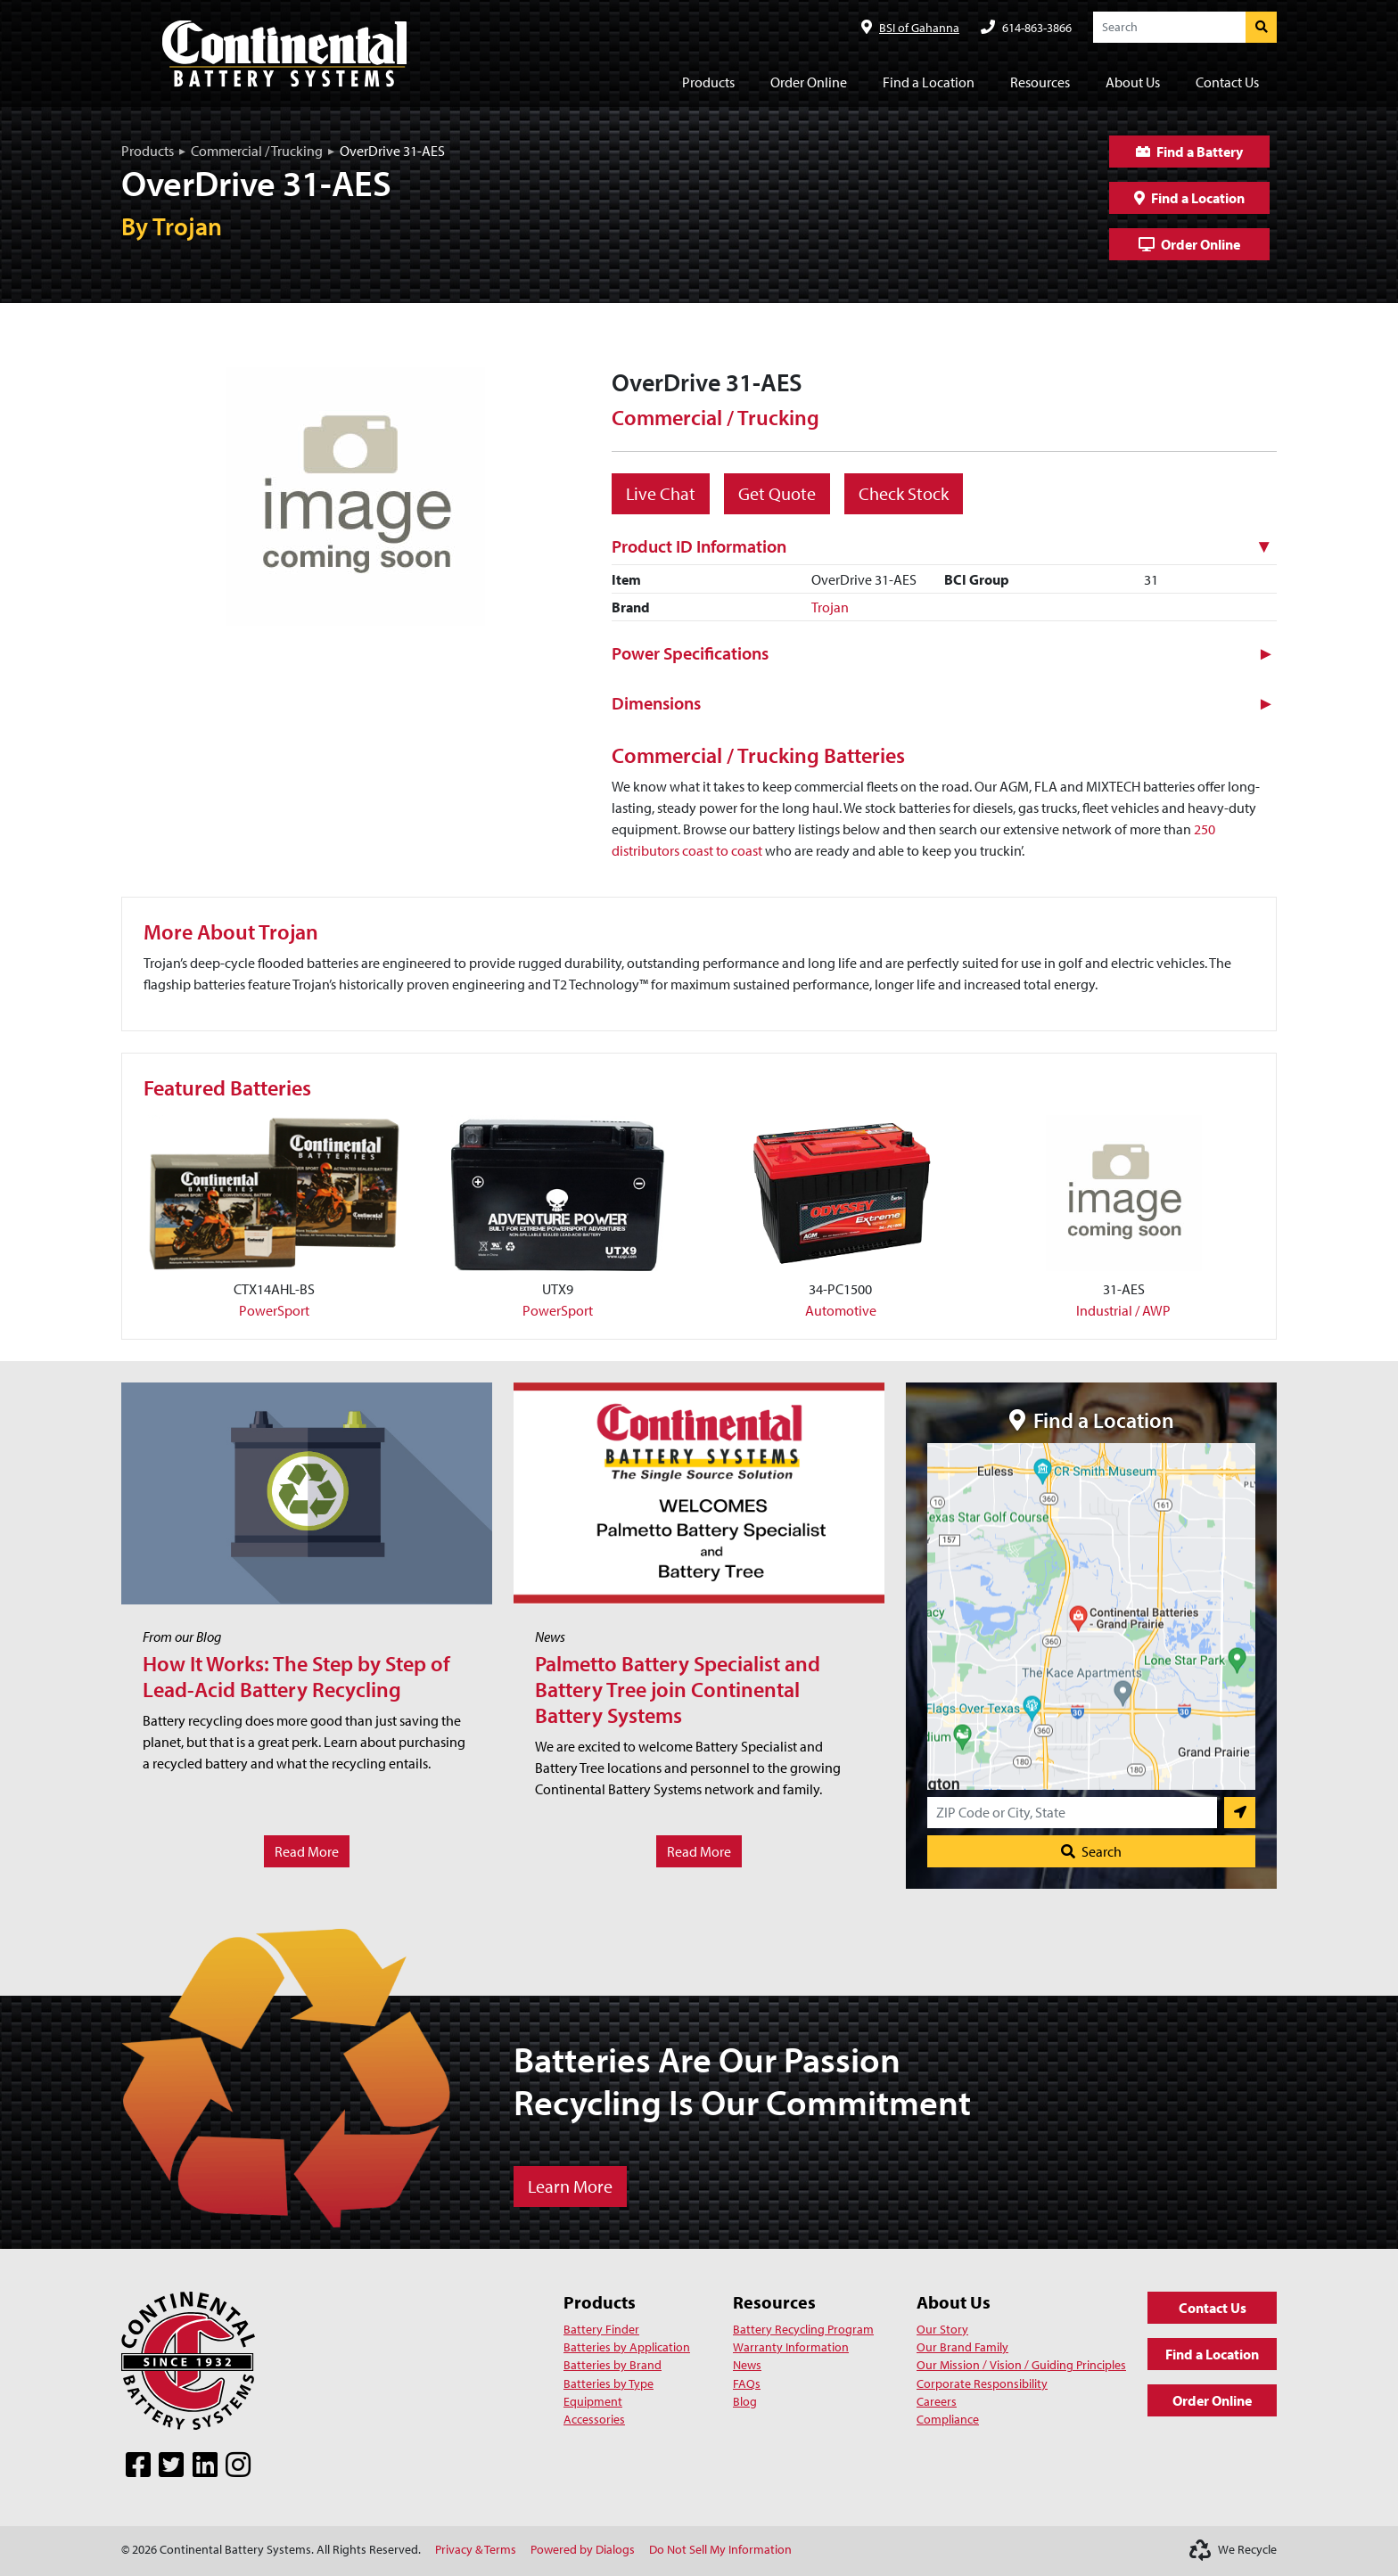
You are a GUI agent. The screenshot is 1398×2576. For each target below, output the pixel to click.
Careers (937, 2401)
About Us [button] (1133, 82)
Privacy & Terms (475, 2549)
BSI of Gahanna (919, 27)
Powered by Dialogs (582, 2549)
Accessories (594, 2419)
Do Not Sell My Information (720, 2549)
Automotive (840, 1310)
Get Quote (777, 493)
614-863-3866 (1037, 27)
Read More (307, 1851)
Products (147, 151)
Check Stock (904, 493)
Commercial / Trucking (257, 151)
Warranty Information (791, 2347)
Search (1091, 1851)
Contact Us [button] (1227, 82)
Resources (774, 2302)
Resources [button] (1040, 82)
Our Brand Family (962, 2347)
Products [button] (708, 82)
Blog (745, 2401)
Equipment (592, 2401)
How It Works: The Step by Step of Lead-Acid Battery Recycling (296, 1676)
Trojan (830, 607)
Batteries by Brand (612, 2365)
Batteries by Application (626, 2347)
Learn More (570, 2186)
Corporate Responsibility (982, 2383)
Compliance (948, 2419)
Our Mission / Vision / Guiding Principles (1021, 2365)
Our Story (942, 2329)
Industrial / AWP (1123, 1310)
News (747, 2365)
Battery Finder (601, 2329)
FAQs (747, 2383)
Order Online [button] (808, 82)
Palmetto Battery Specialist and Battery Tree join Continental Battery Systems (677, 1689)
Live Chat (660, 493)
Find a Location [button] (928, 82)
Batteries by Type (608, 2383)
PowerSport (274, 1310)
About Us (954, 2302)
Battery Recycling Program (803, 2329)
